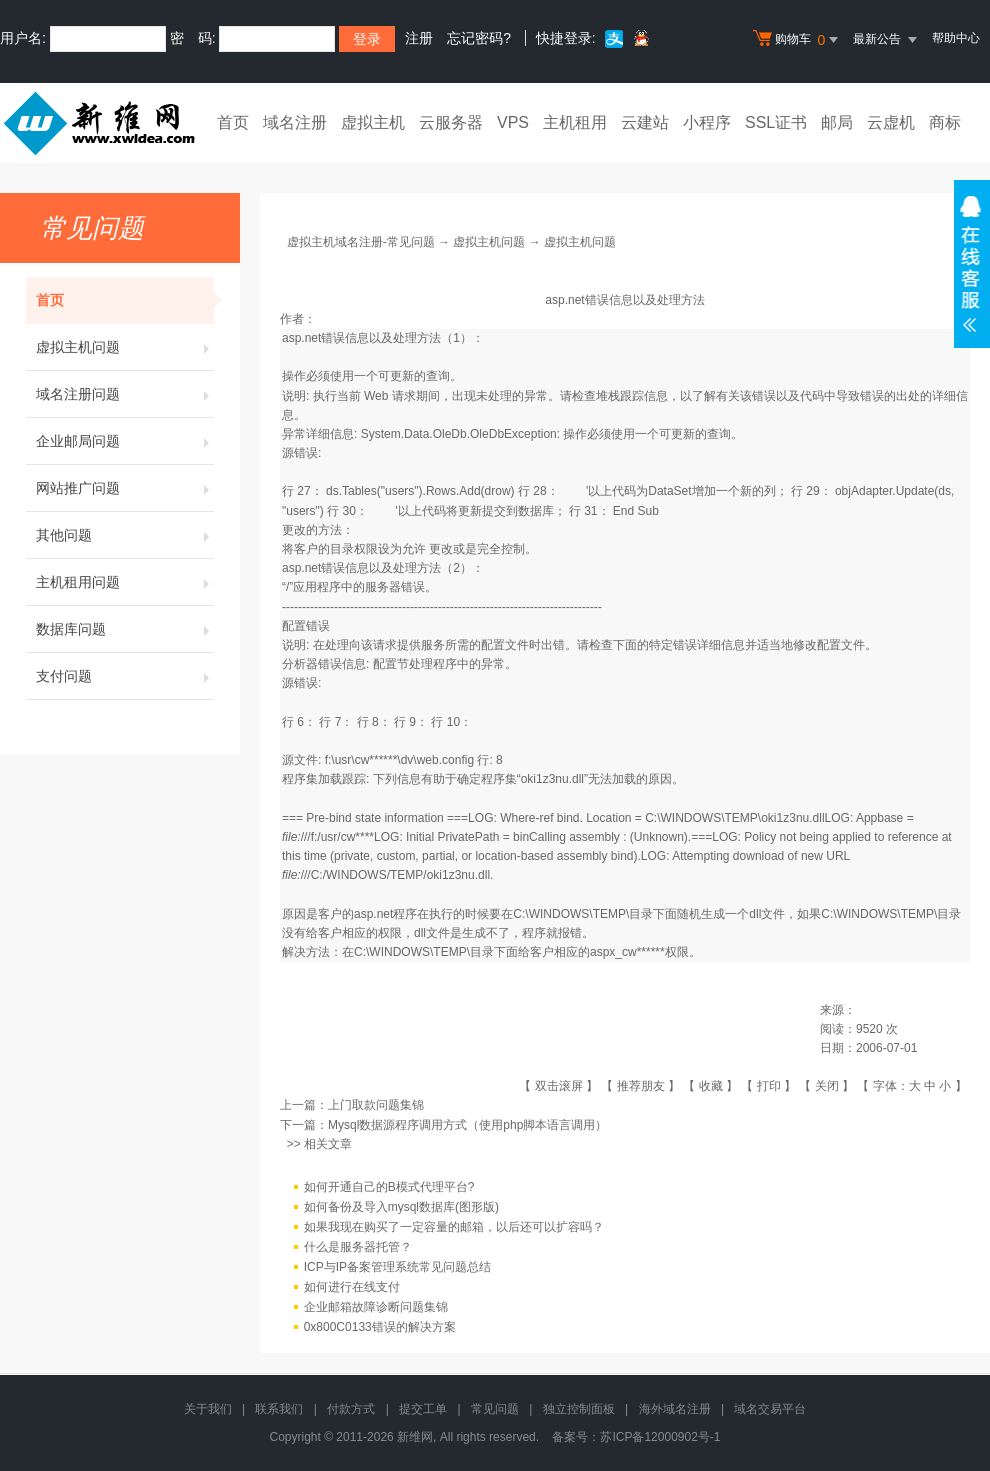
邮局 (837, 122)
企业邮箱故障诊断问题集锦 (376, 1307)
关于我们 (208, 1409)
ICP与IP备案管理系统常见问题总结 (397, 1267)
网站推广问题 (125, 488)
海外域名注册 (675, 1409)
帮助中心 (956, 38)
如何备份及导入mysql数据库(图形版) (401, 1207)
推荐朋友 (641, 1086)
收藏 (711, 1086)
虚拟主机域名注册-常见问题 (361, 242)
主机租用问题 (125, 582)
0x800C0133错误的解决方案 (380, 1327)
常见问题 (495, 1409)
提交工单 (423, 1409)
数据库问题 (125, 629)
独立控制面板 (579, 1409)
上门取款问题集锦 (376, 1105)
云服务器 (451, 122)
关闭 (827, 1086)
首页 (233, 122)
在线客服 (972, 264)
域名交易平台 (770, 1409)
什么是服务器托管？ (358, 1247)
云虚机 (891, 122)
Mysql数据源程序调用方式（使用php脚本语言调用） (467, 1125)
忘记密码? (479, 38)
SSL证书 (776, 122)
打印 (769, 1086)
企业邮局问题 (125, 441)
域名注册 (295, 122)
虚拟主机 (373, 122)
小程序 (707, 122)
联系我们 (279, 1409)
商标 (945, 122)
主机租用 (575, 122)
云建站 (645, 122)
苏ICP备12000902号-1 (660, 1437)
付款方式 (351, 1409)
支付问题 (125, 676)
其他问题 (125, 535)
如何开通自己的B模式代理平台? (389, 1187)
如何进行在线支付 (352, 1287)
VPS (513, 122)
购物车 (798, 40)
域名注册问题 (125, 394)
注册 (419, 38)
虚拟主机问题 (125, 347)
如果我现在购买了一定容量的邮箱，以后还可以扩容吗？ (454, 1227)
